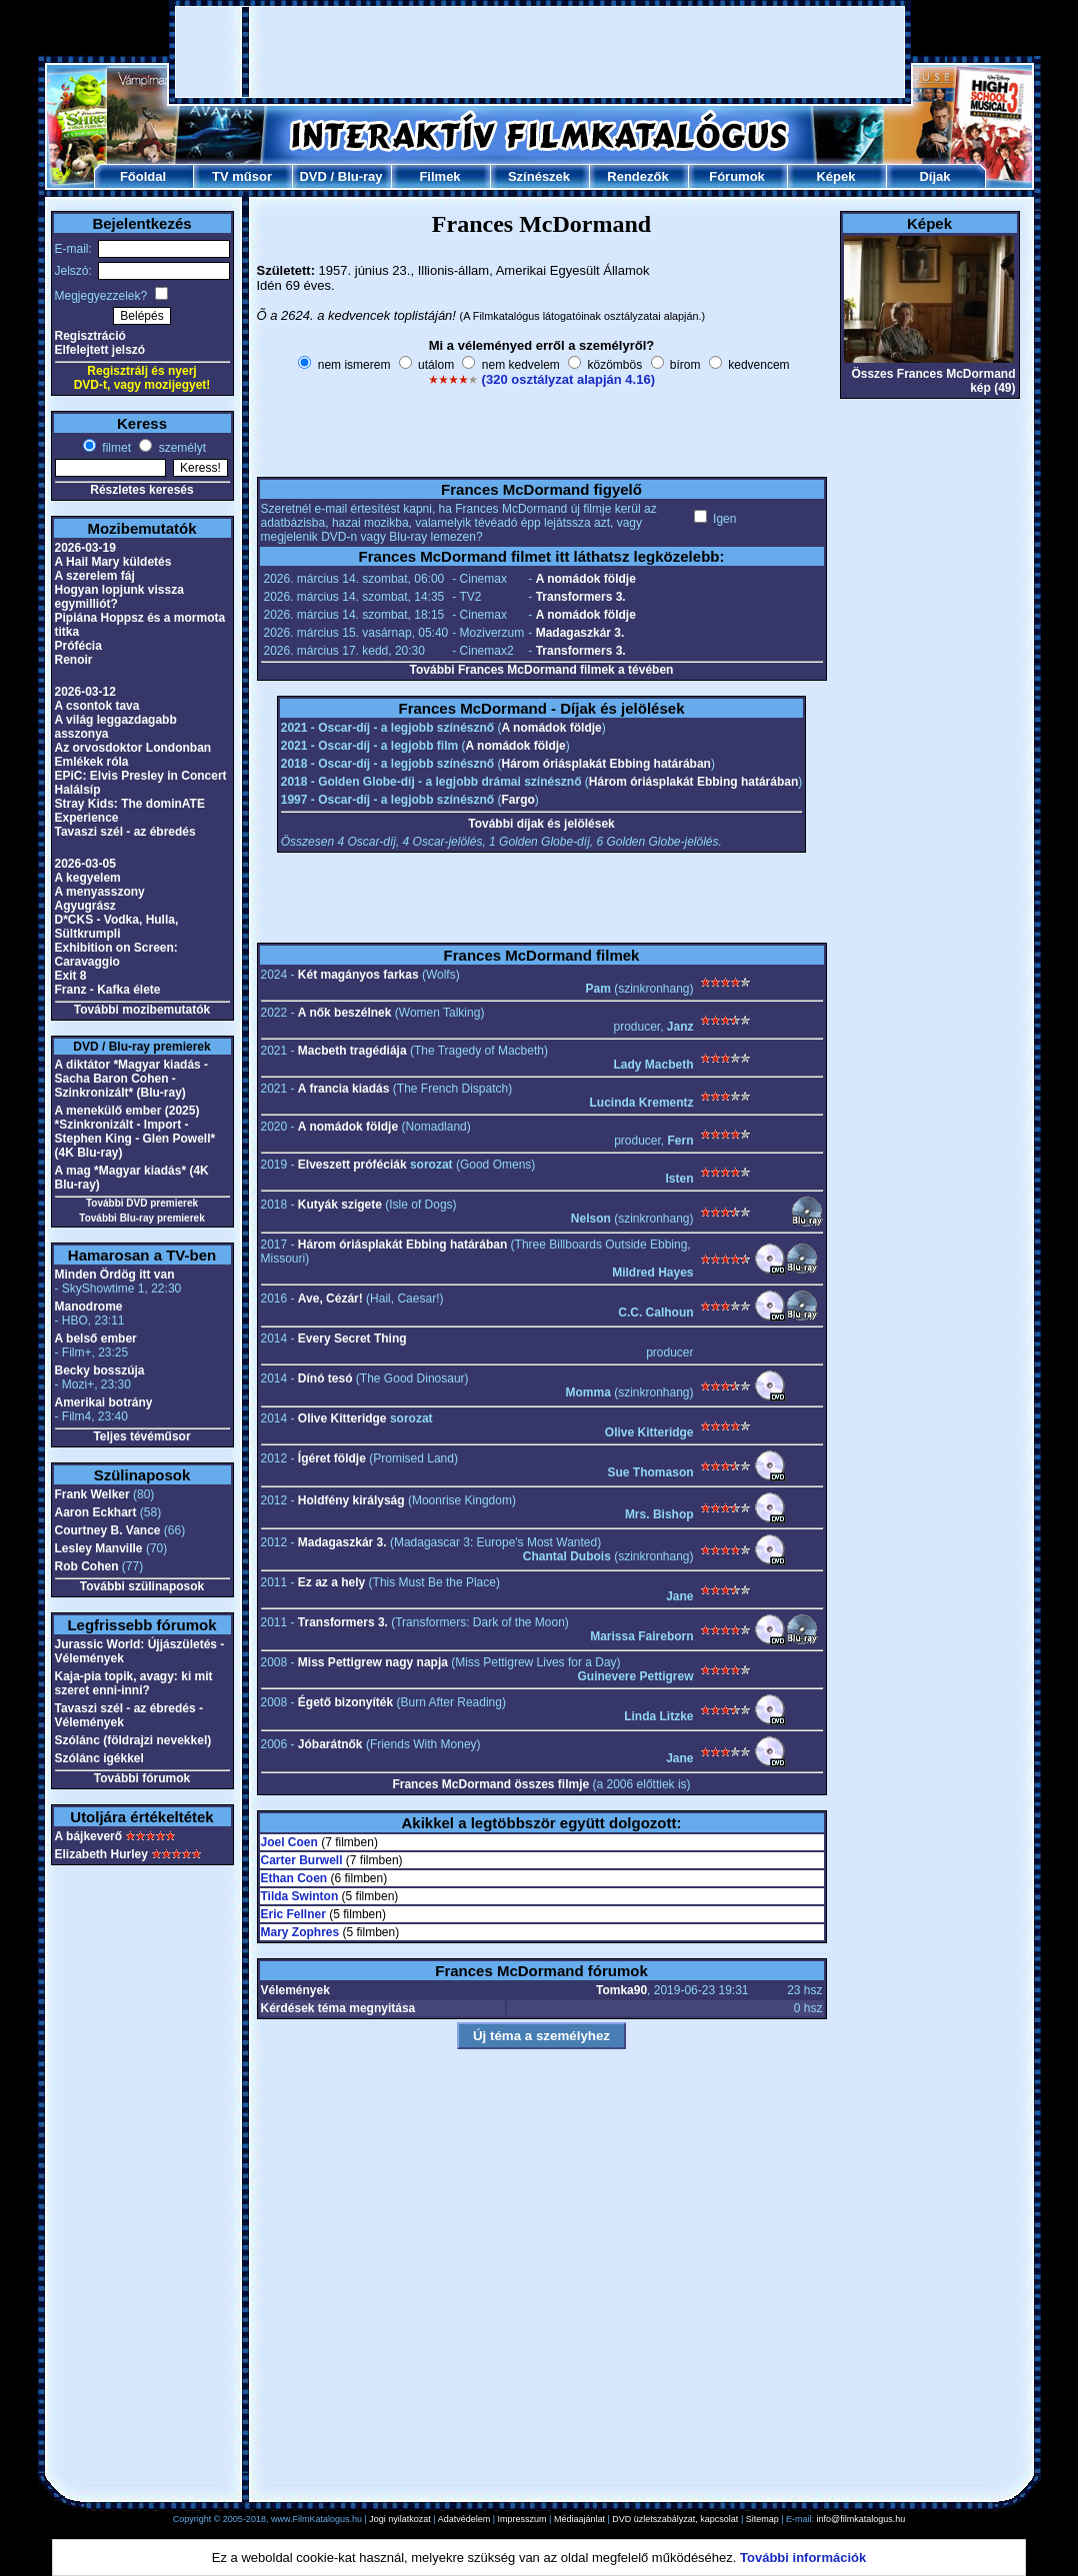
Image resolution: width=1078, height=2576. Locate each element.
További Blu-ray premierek (141, 1218)
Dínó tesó (325, 1378)
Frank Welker (92, 1494)
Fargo (518, 800)
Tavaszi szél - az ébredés (125, 832)
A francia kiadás (344, 1089)
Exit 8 (71, 976)
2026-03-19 (85, 548)
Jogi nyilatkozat (400, 2519)
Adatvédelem (464, 2519)
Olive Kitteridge (342, 1418)
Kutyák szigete (340, 1205)
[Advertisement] (540, 52)
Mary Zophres (300, 1932)
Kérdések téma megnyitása (338, 2008)
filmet (115, 448)
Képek (835, 176)
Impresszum (522, 2519)
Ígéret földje (332, 1458)
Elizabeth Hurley (101, 1854)
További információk (803, 2557)
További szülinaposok (142, 1586)
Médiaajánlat (579, 2519)
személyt (180, 448)
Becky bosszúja (100, 1370)
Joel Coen (289, 1842)
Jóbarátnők (330, 1744)
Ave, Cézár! (330, 1298)
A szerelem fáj (95, 576)
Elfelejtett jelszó (100, 350)
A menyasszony (100, 892)
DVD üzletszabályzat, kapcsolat (675, 2519)
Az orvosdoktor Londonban (133, 748)
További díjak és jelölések (541, 824)
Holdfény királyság (351, 1500)
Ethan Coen (294, 1878)
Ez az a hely (331, 1582)
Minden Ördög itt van (115, 1275)
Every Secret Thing (352, 1338)
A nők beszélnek (345, 1013)
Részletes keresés (141, 490)
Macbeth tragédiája (352, 1051)
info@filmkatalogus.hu (861, 2519)
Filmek (439, 176)
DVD (312, 176)
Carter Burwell (302, 1860)
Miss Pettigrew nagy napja (373, 1662)
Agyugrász (85, 906)
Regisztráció (90, 336)
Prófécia (78, 646)
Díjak (934, 176)
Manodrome (89, 1306)
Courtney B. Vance (108, 1530)
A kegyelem (88, 878)
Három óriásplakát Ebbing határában (606, 764)
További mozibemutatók (142, 1010)
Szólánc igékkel (99, 1758)
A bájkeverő (89, 1836)
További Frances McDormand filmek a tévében (542, 670)
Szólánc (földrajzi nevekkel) (133, 1740)
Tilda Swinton (300, 1896)
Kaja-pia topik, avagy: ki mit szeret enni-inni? (134, 1683)
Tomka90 (621, 1990)
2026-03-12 (85, 692)
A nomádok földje (586, 579)
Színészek (539, 176)
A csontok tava (97, 706)
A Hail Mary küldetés (113, 562)
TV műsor (242, 176)
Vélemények (295, 1990)
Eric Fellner (293, 1914)
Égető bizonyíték (345, 1702)
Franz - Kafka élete (108, 990)
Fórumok (737, 176)
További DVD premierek (142, 1203)
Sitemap (762, 2519)
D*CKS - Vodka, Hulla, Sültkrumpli (117, 927)
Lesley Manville (99, 1548)
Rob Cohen (87, 1566)
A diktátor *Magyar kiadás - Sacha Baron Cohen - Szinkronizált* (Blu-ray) (132, 1079)
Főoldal (143, 176)
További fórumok (142, 1778)
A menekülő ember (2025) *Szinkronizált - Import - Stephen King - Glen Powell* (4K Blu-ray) (135, 1132)
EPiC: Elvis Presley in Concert (141, 776)
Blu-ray (360, 176)
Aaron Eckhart (96, 1512)
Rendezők (637, 176)
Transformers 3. (581, 597)
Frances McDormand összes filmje (490, 1784)
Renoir (74, 660)
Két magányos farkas (358, 975)
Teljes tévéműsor (141, 1436)
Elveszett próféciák (352, 1165)
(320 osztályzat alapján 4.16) (568, 379)
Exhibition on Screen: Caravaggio (116, 955)
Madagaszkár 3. (580, 633)
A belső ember (96, 1338)
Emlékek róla (92, 762)
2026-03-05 (85, 864)
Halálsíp (78, 790)
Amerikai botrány (104, 1402)
